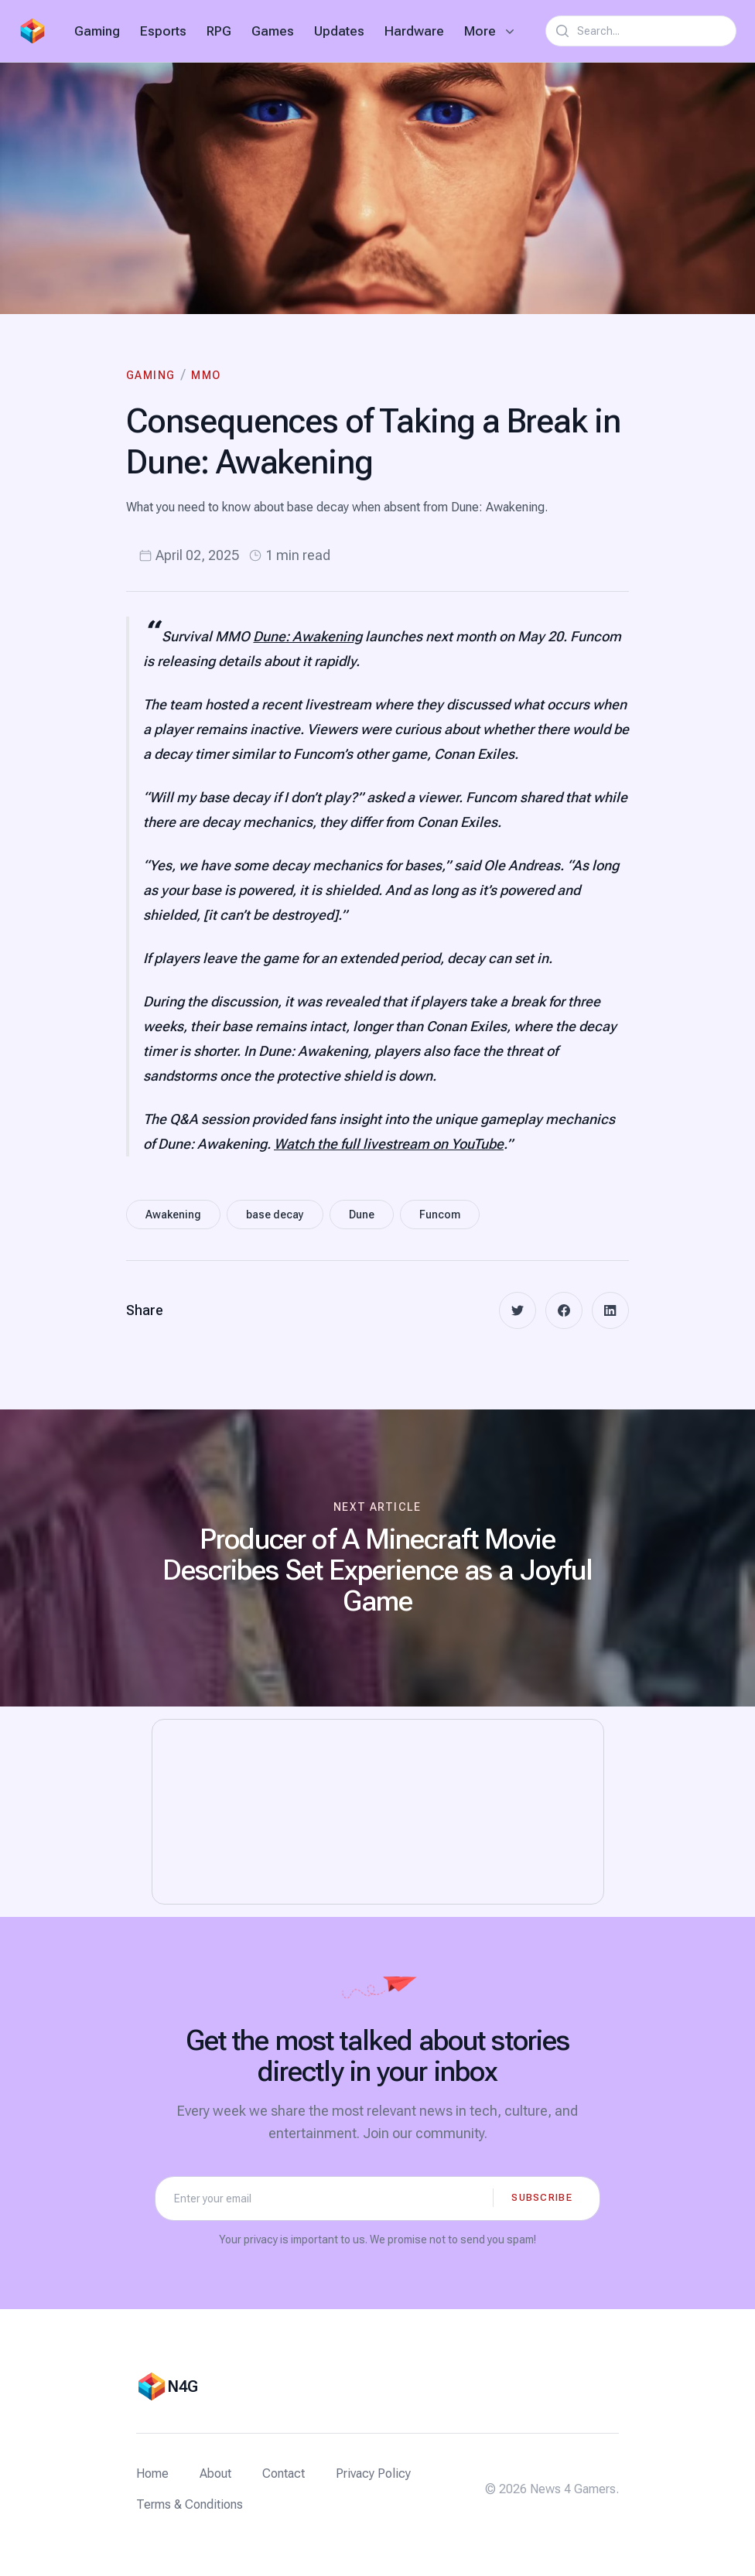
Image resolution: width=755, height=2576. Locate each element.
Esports (163, 31)
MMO (205, 375)
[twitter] (517, 1310)
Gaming (97, 31)
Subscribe (541, 2197)
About (215, 2473)
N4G (182, 2386)
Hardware (414, 31)
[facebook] (563, 1310)
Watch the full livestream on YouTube (389, 1144)
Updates (339, 31)
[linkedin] (610, 1310)
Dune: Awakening (307, 636)
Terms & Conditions (189, 2504)
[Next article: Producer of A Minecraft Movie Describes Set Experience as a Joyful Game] (377, 1558)
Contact (283, 2473)
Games (272, 31)
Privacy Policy (373, 2473)
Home (152, 2473)
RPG (219, 31)
